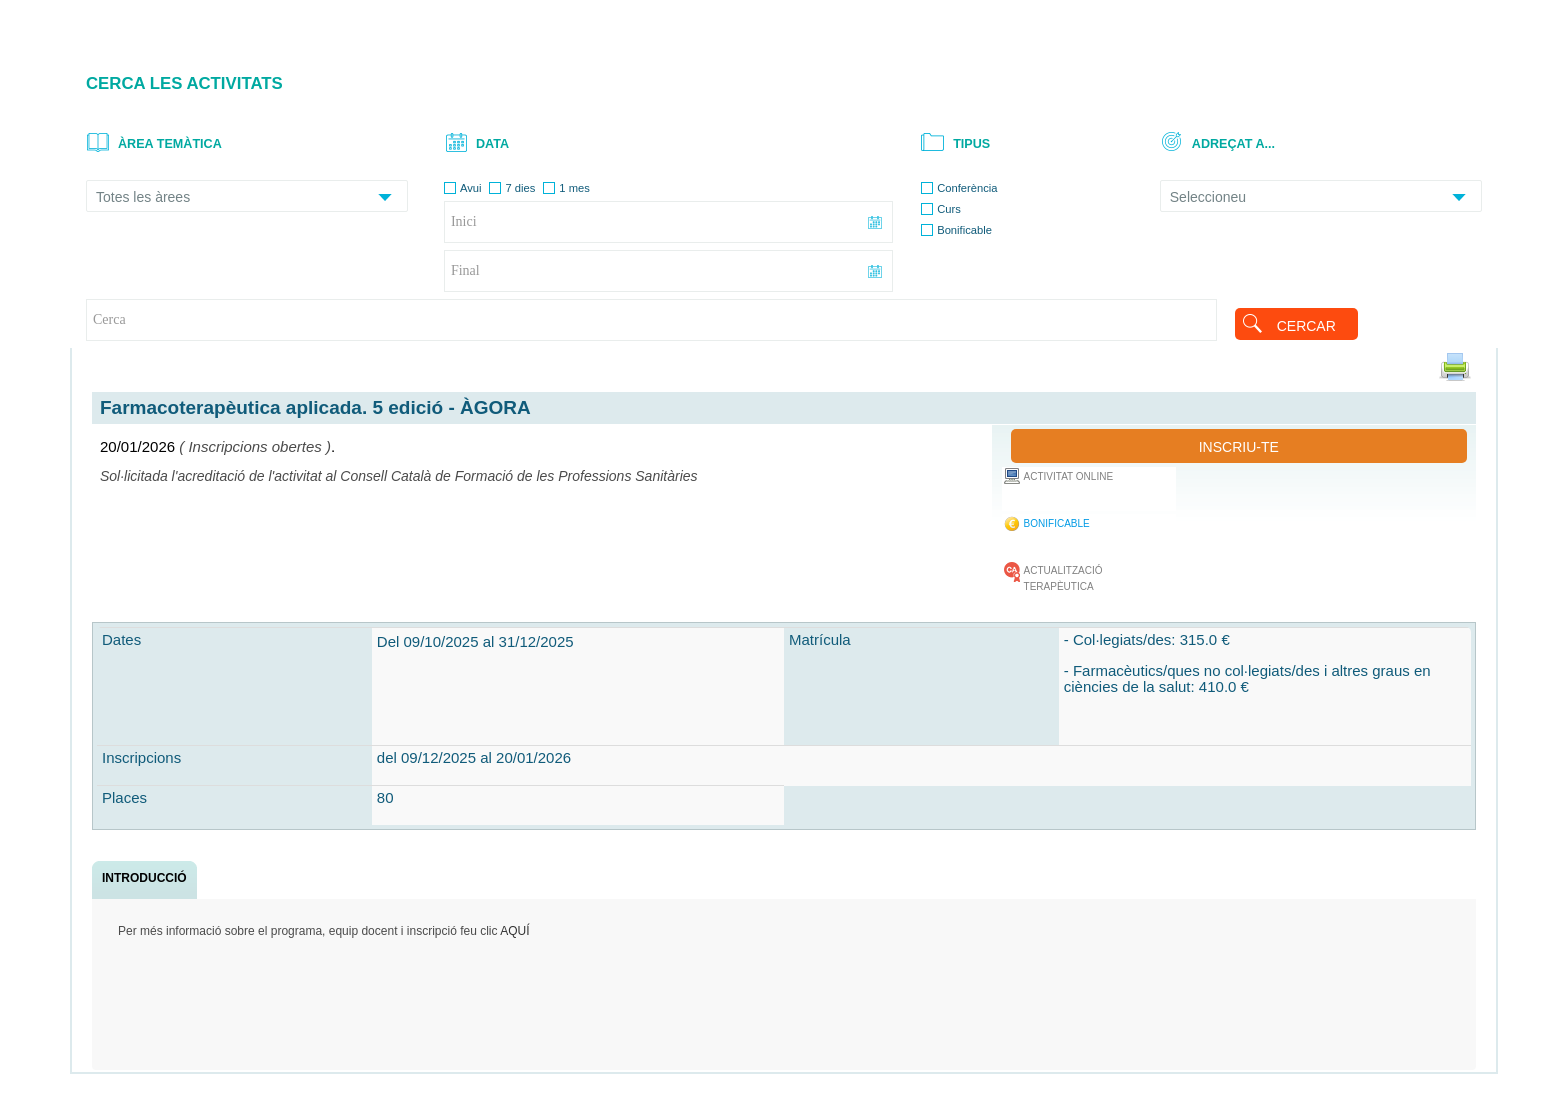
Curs (949, 209)
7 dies (520, 188)
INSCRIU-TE (1239, 447)
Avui (471, 188)
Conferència (967, 188)
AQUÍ (514, 931)
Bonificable (964, 230)
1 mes (574, 188)
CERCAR (1306, 326)
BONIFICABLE (1057, 523)
